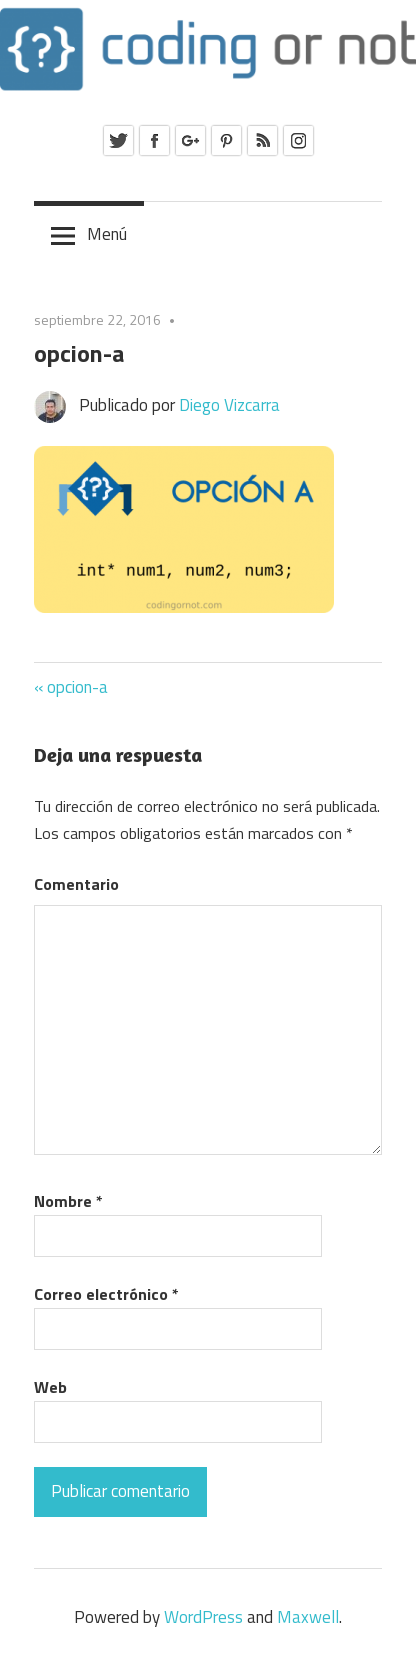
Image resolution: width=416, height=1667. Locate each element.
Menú (107, 234)
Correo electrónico (106, 1294)
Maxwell (308, 1617)
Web (50, 1387)
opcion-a (77, 687)
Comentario (76, 884)
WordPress (203, 1617)
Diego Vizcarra (229, 405)
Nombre (68, 1201)
